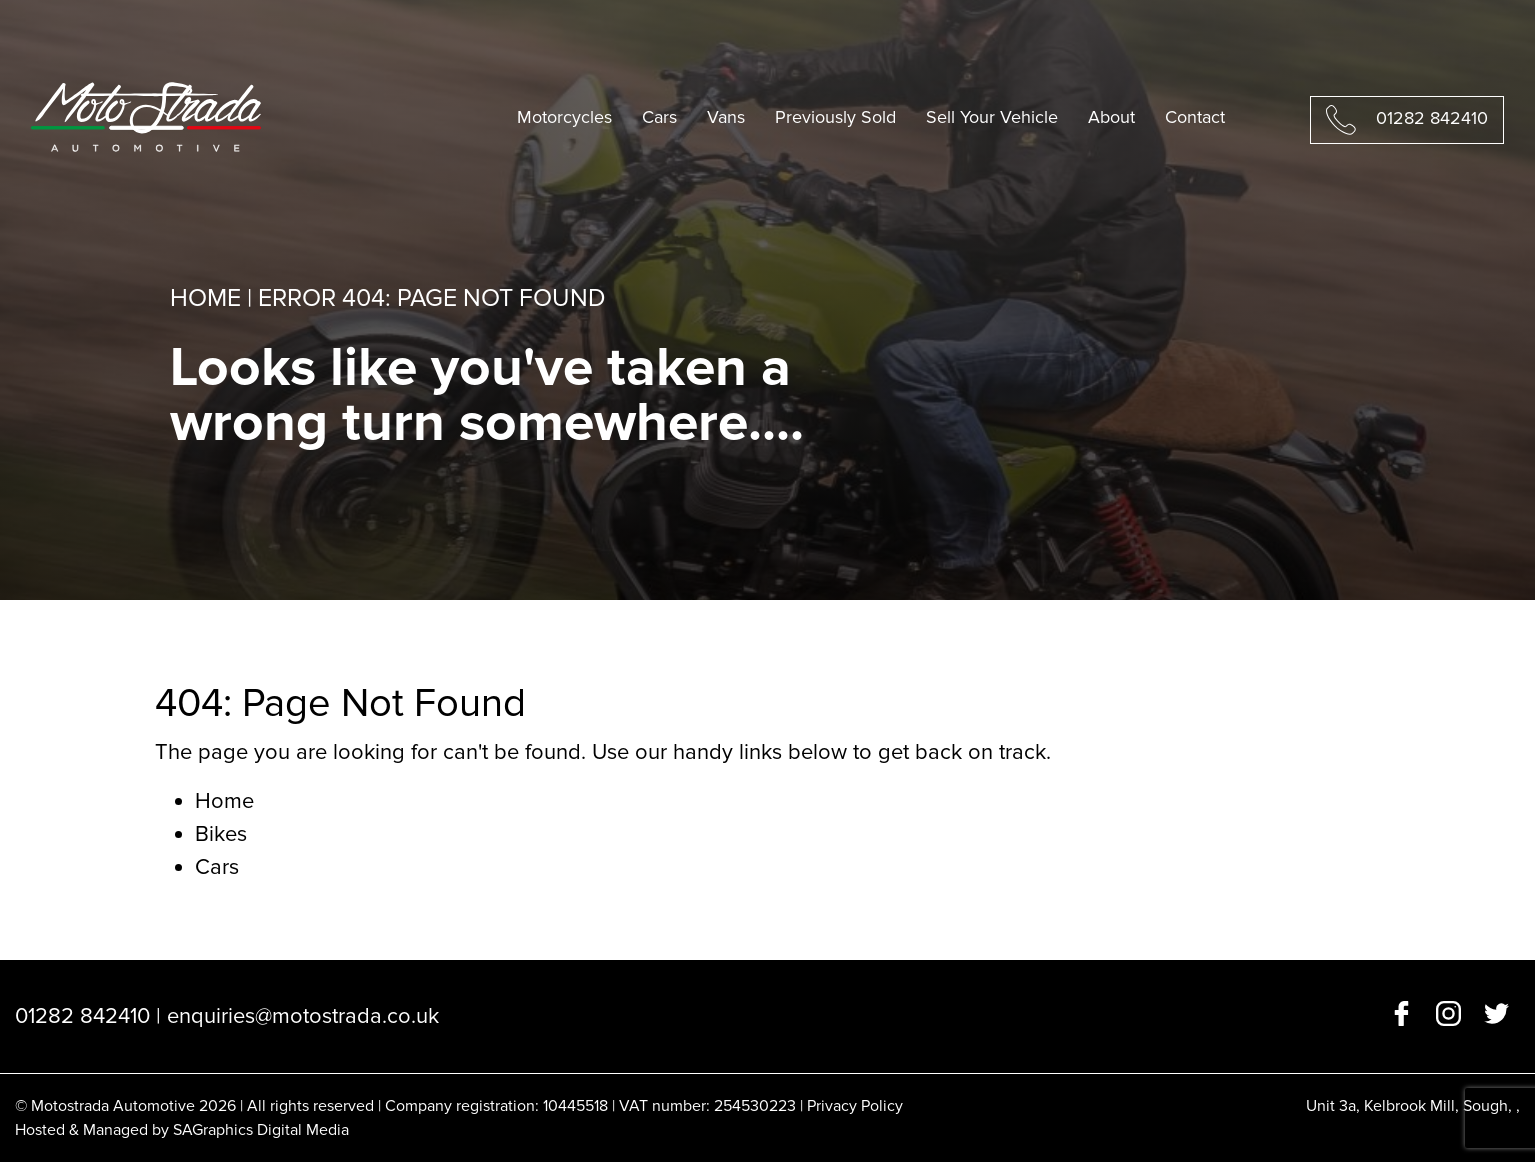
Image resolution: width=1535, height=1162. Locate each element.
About (1111, 117)
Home (205, 298)
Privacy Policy (855, 1106)
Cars (659, 117)
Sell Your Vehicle (992, 117)
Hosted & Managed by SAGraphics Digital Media (182, 1130)
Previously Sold (835, 117)
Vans (726, 117)
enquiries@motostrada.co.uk (303, 1016)
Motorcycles (564, 117)
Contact (1195, 117)
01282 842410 (1432, 118)
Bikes (221, 834)
